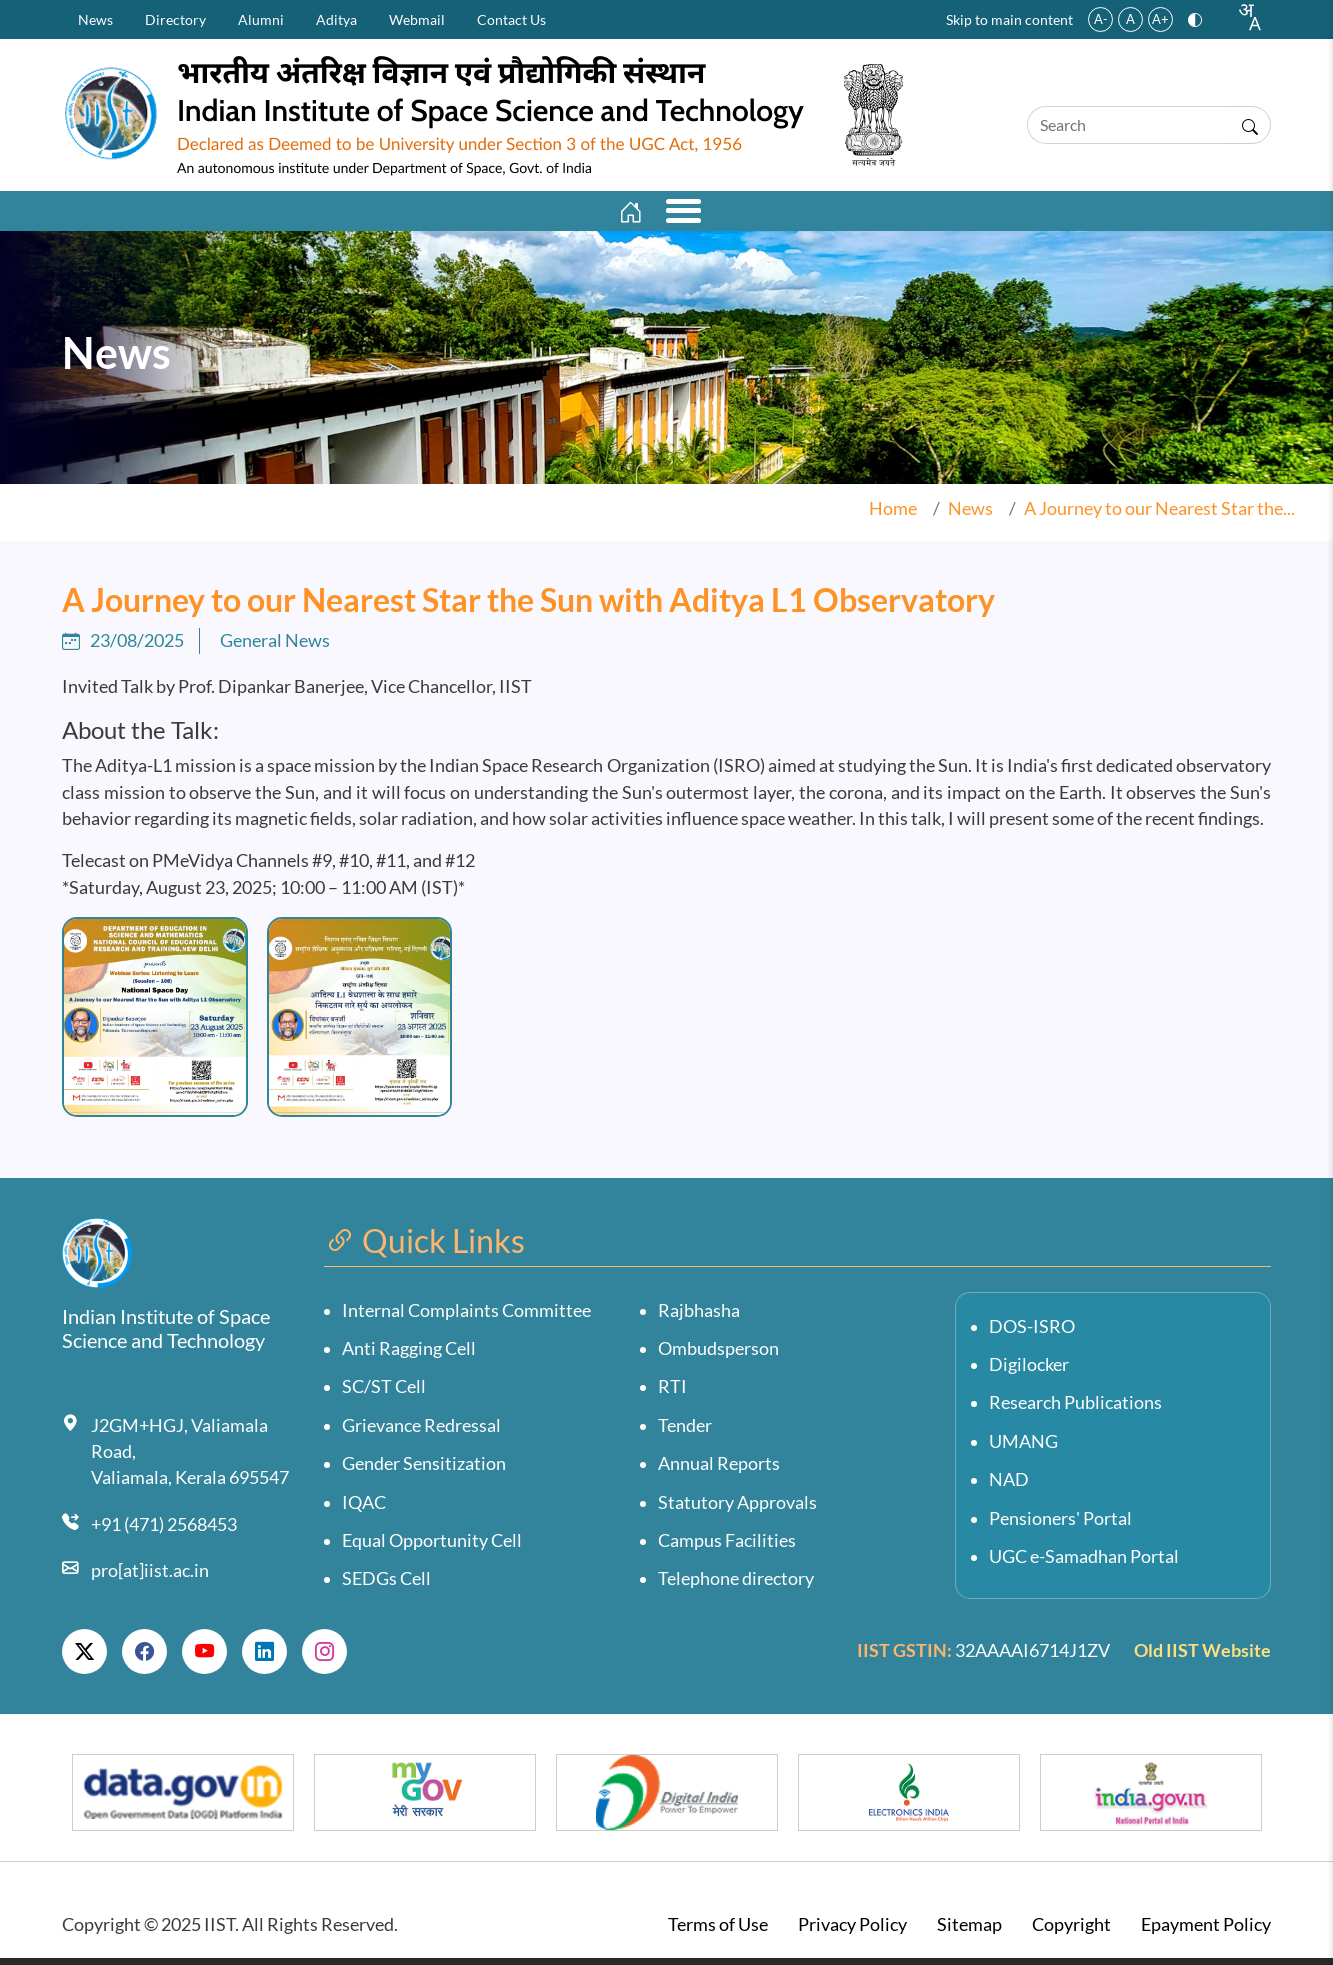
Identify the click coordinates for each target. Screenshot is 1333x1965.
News (95, 19)
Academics (301, 213)
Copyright (1071, 1930)
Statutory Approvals (737, 1508)
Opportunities (908, 213)
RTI (672, 1393)
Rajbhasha (699, 1316)
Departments (458, 213)
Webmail (417, 19)
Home (893, 514)
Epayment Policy (1206, 1930)
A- (1101, 19)
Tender (685, 1431)
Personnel (1204, 213)
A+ (1160, 19)
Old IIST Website (1202, 1656)
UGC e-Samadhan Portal (1084, 1562)
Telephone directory (736, 1585)
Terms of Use (718, 1930)
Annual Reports (719, 1470)
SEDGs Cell (386, 1585)
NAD (1009, 1486)
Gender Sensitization (424, 1470)
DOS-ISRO (1032, 1332)
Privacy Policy (852, 1930)
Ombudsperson (718, 1354)
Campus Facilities (727, 1546)
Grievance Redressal (421, 1431)
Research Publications (1075, 1409)
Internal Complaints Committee (466, 1316)
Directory (175, 19)
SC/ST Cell (384, 1393)
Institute (161, 213)
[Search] (1128, 125)
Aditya (336, 19)
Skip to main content (1009, 19)
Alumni (261, 19)
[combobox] (1249, 17)
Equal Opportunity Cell (432, 1546)
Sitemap (969, 1930)
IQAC (364, 1508)
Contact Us (511, 19)
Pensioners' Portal (1060, 1524)
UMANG (1023, 1447)
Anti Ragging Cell (409, 1354)
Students (1064, 213)
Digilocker (1029, 1370)
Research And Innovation (681, 213)
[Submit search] (1250, 125)
